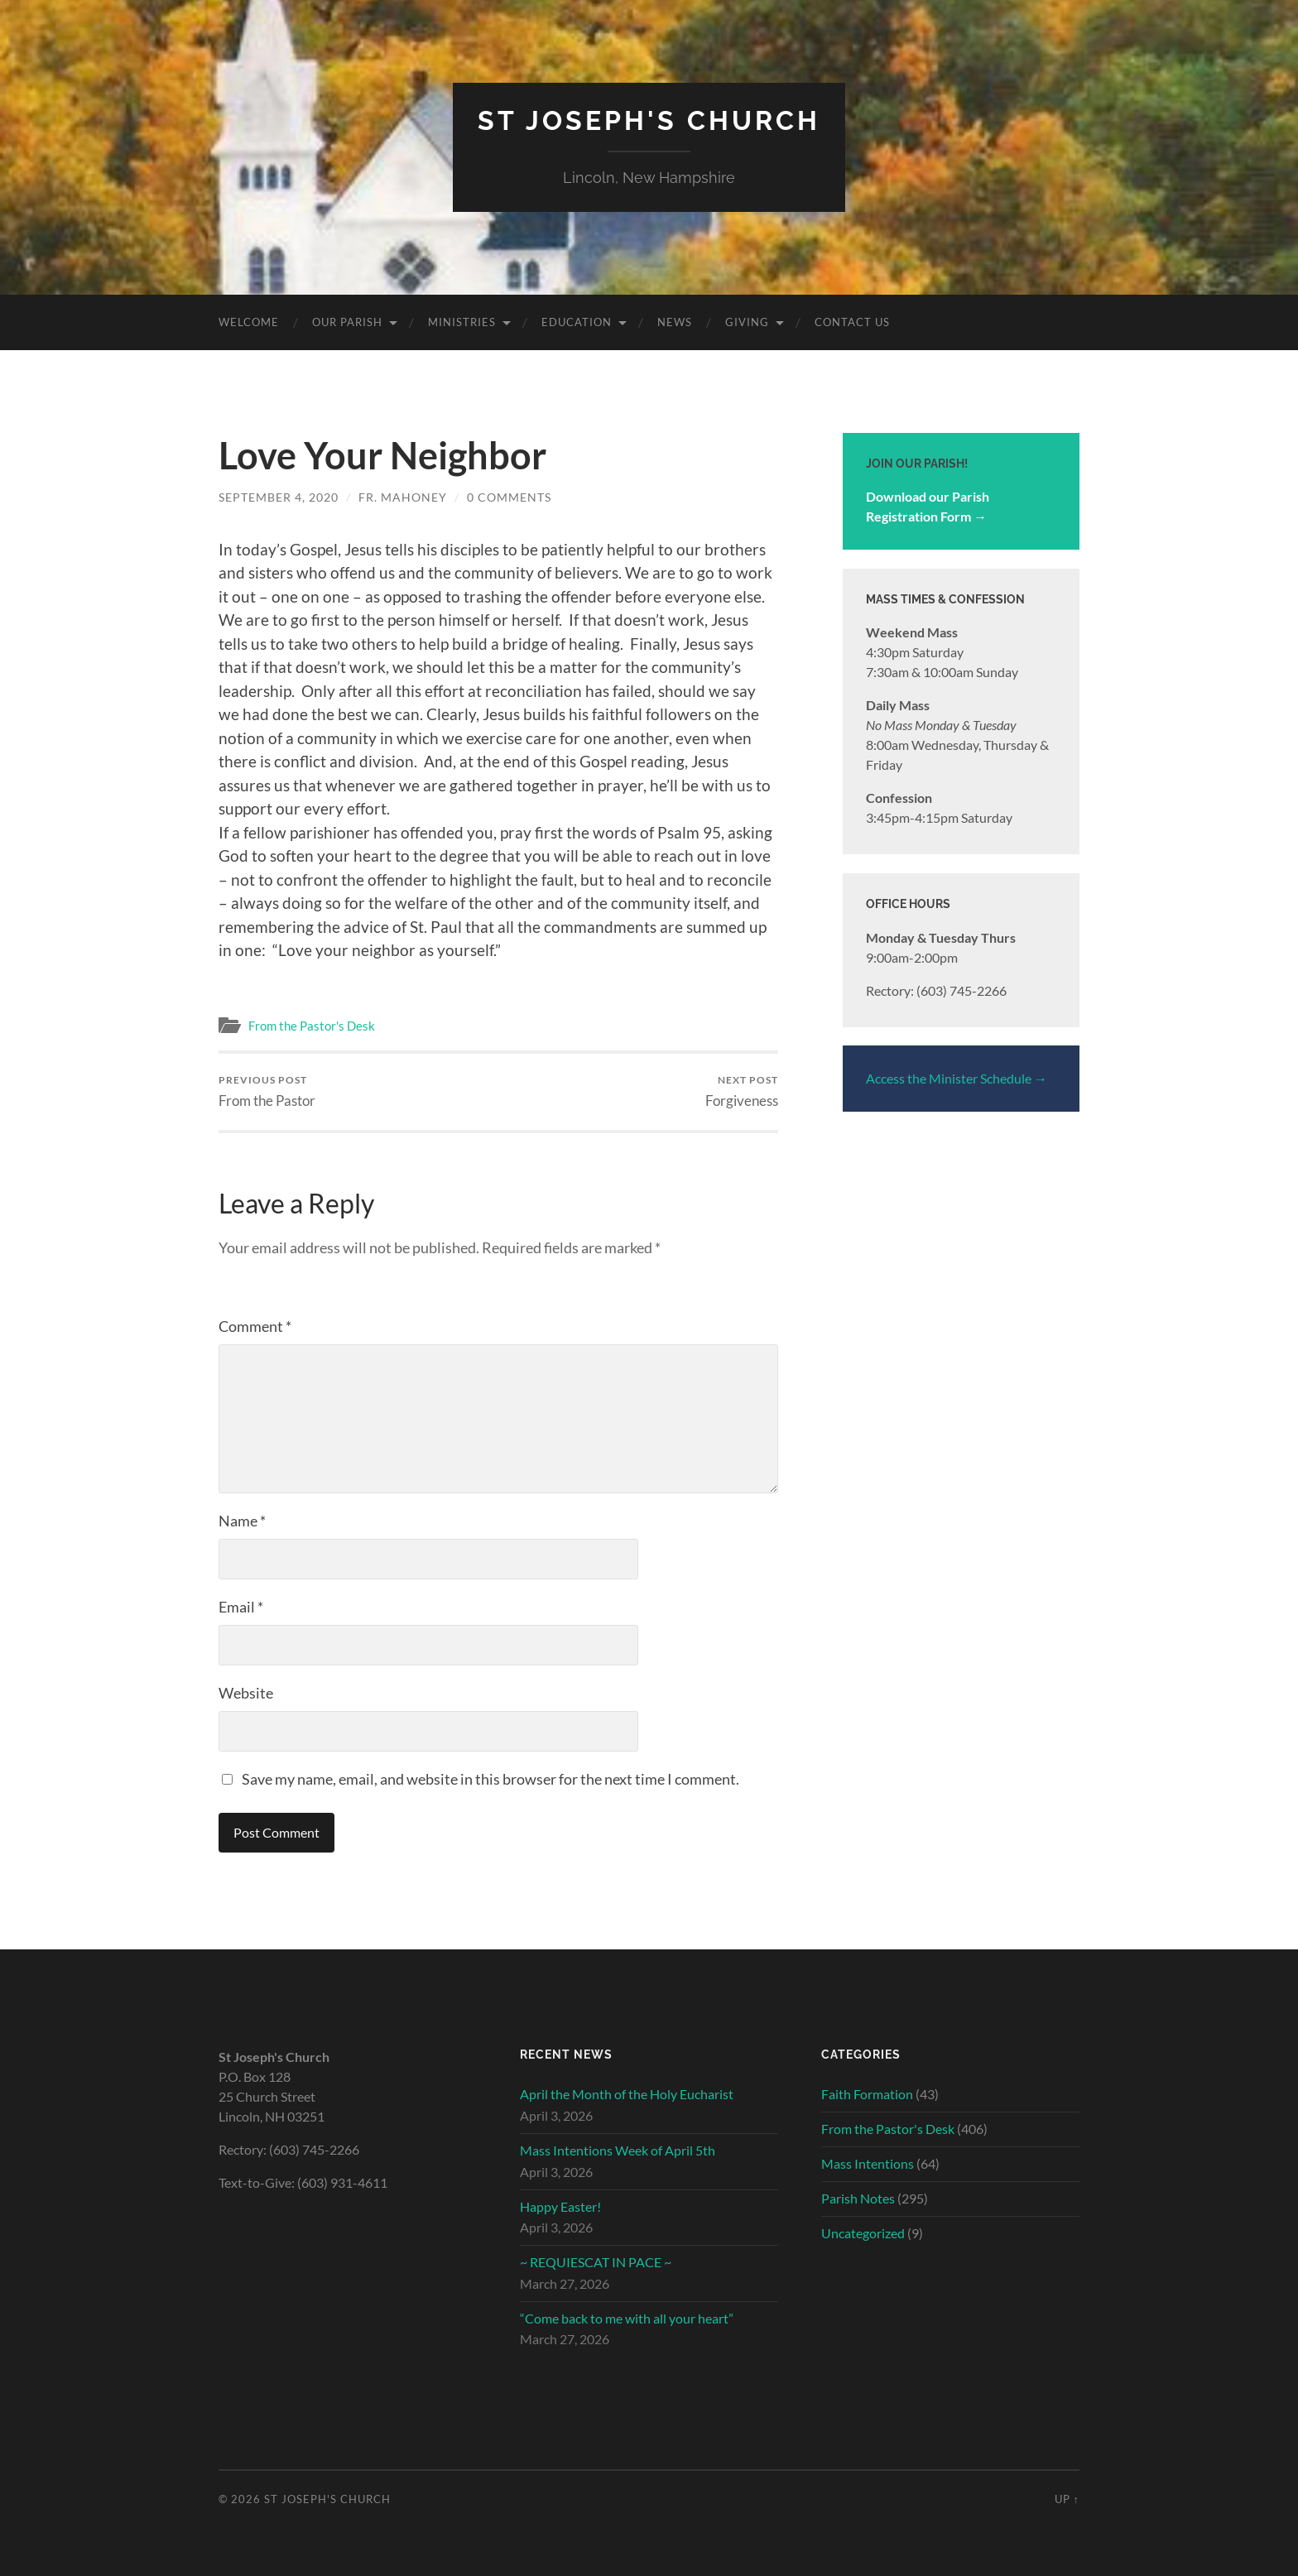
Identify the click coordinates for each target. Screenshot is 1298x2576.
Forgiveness (741, 1091)
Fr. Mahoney (402, 497)
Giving (747, 322)
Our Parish (347, 322)
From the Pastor (267, 1091)
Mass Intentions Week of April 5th (617, 2150)
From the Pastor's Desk (311, 1025)
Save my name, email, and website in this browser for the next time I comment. (490, 1779)
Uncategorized (863, 2233)
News (674, 322)
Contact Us (852, 322)
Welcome (249, 322)
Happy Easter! (560, 2206)
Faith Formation (867, 2094)
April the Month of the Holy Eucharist (626, 2094)
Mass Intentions (867, 2163)
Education (576, 322)
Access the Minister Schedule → (956, 1078)
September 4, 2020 (279, 497)
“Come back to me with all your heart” (626, 2318)
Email (241, 1607)
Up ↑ (1067, 2499)
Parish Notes (858, 2198)
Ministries (462, 322)
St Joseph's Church (649, 120)
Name (242, 1520)
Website (246, 1693)
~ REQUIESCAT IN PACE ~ (595, 2262)
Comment (255, 1326)
